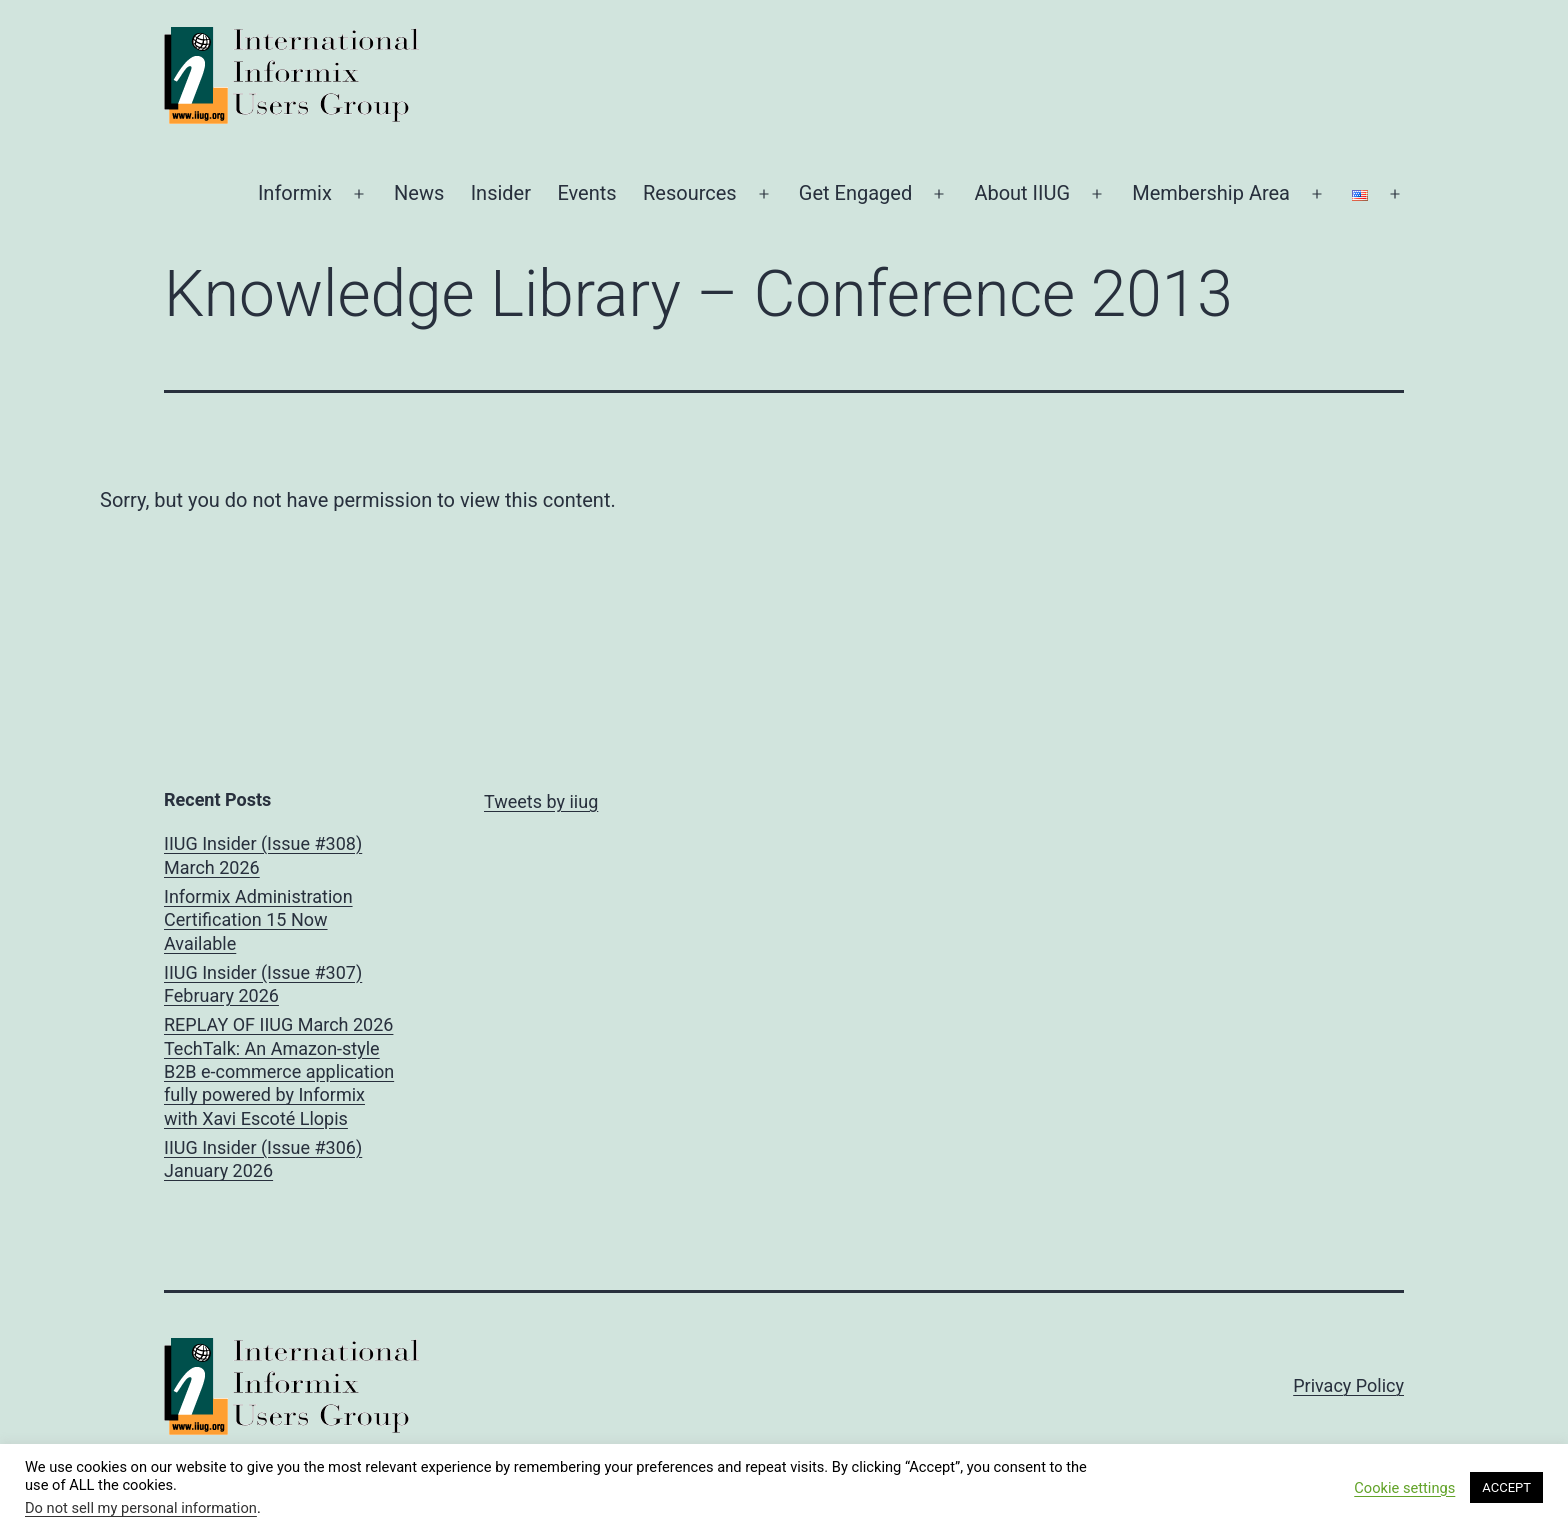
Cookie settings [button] (1404, 1488)
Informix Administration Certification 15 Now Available (258, 920)
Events (586, 193)
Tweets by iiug (541, 801)
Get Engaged (855, 193)
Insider (501, 193)
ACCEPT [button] (1506, 1487)
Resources (690, 193)
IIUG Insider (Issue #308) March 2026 (263, 855)
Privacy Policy (1348, 1385)
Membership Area (1211, 193)
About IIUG (1022, 193)
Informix (295, 193)
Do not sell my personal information (141, 1508)
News (419, 193)
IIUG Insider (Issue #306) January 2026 (263, 1159)
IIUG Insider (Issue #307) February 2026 (263, 984)
